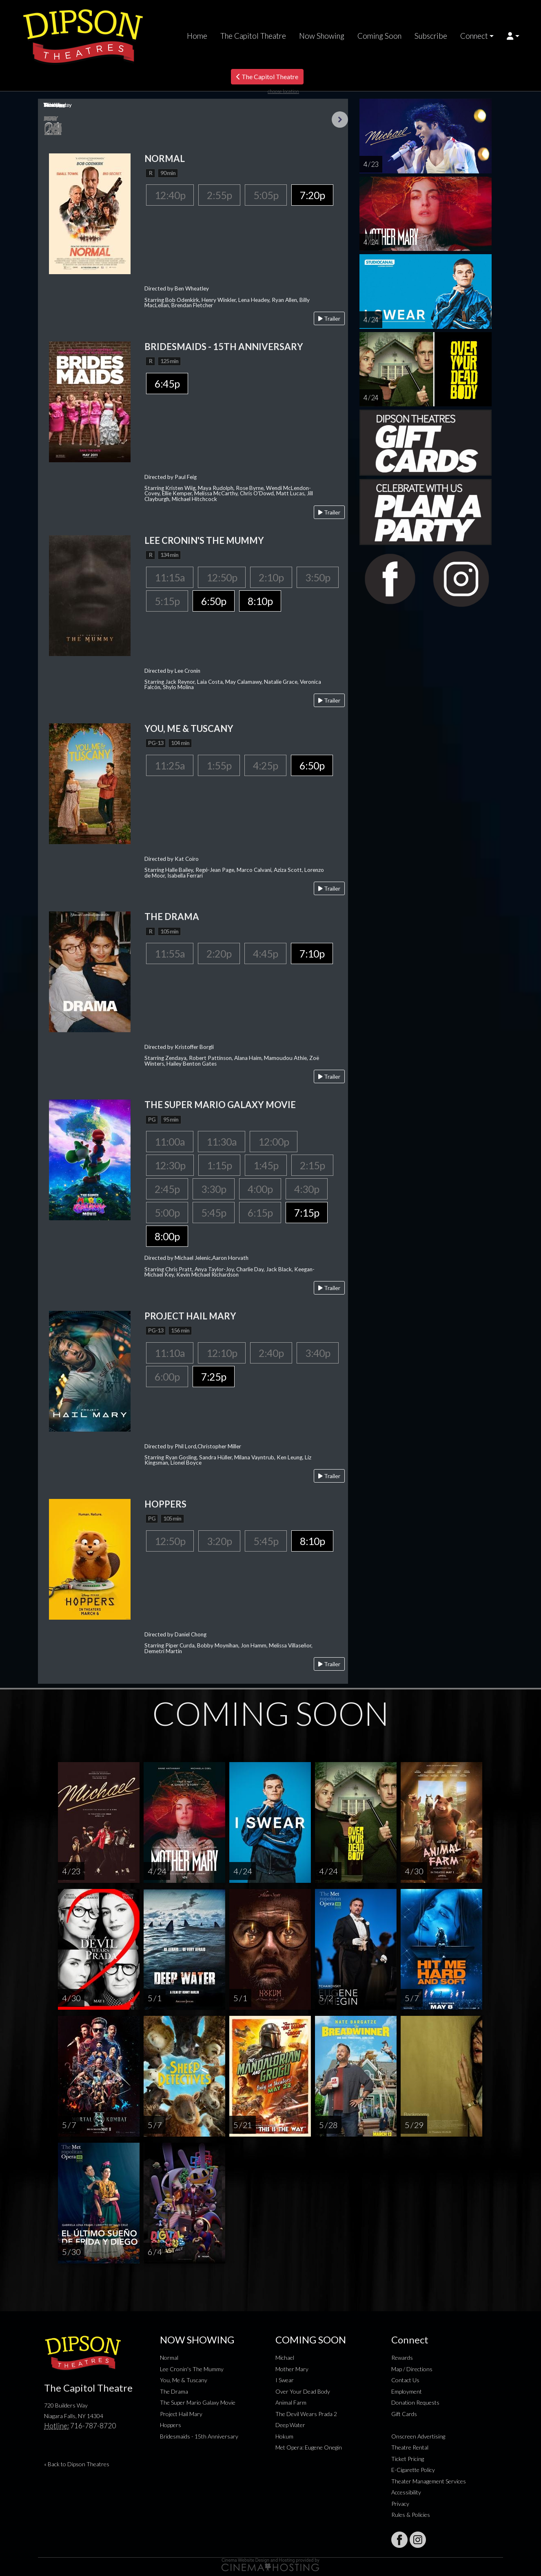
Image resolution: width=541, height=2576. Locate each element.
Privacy (400, 2503)
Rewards (402, 2357)
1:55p (218, 765)
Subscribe (431, 35)
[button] (513, 36)
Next (340, 119)
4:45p (265, 953)
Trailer (329, 318)
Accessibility (406, 2492)
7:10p (311, 953)
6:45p (167, 383)
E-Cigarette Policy (413, 2469)
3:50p (317, 577)
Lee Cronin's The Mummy (192, 2368)
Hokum (284, 2436)
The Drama (174, 2391)
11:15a (170, 577)
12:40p (170, 195)
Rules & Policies (410, 2514)
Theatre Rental (409, 2447)
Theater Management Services (428, 2481)
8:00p (167, 1236)
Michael (284, 2357)
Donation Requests (415, 2402)
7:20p (312, 195)
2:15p (312, 1165)
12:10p (221, 1353)
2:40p (271, 1353)
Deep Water (290, 2424)
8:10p (260, 601)
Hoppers (170, 2424)
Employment (406, 2391)
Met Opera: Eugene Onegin (308, 2447)
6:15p (260, 1212)
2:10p (271, 577)
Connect (474, 35)
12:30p (170, 1165)
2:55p (219, 195)
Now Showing (321, 35)
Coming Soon (379, 35)
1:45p (265, 1165)
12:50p (221, 577)
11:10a (170, 1353)
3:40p (317, 1353)
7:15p (306, 1212)
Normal (169, 2357)
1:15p (219, 1165)
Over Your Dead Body (302, 2391)
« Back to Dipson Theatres (76, 2464)
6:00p (167, 1376)
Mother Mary (291, 2368)
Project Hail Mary (181, 2413)
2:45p (167, 1189)
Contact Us (405, 2379)
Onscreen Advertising (418, 2436)
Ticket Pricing (407, 2458)
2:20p (218, 953)
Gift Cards (404, 2413)
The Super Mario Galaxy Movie (197, 2402)
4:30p (306, 1189)
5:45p (213, 1212)
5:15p (167, 601)
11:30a (221, 1141)
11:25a (170, 765)
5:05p (265, 195)
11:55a (170, 953)
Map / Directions (411, 2368)
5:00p (167, 1212)
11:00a (170, 1141)
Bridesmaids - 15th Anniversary (199, 2436)
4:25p (265, 765)
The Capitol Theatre (253, 35)
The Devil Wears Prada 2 (306, 2413)
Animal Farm (290, 2402)
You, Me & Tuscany (183, 2379)
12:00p (273, 1141)
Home (197, 35)
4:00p (260, 1189)
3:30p (213, 1189)
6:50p (213, 601)
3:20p (219, 1541)
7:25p (213, 1376)
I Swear (284, 2379)
